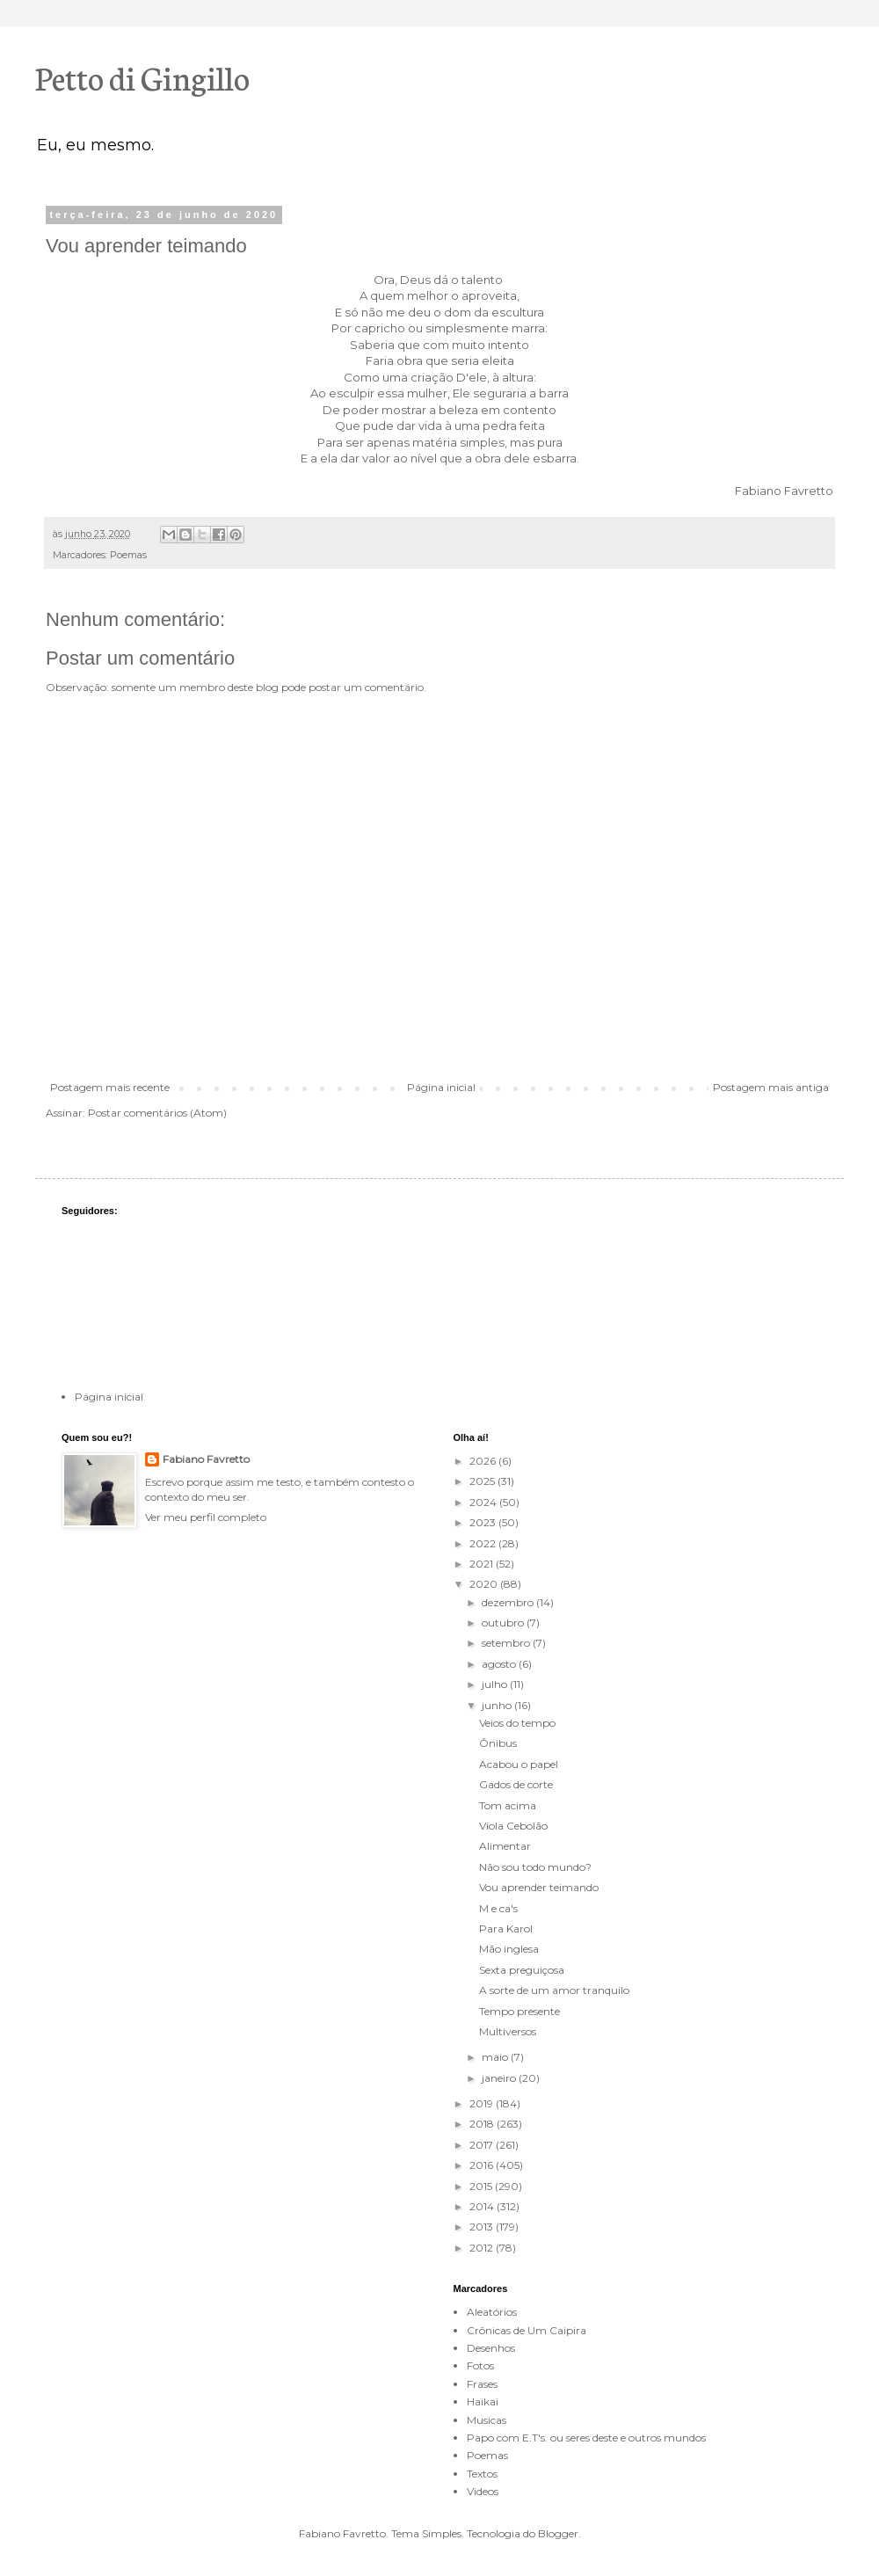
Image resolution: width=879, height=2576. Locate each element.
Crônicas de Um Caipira (526, 2330)
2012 (482, 2247)
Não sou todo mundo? (535, 1867)
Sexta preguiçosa (521, 1969)
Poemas (128, 555)
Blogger (558, 2533)
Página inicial (441, 1087)
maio (496, 2056)
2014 (483, 2206)
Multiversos (507, 2031)
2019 (482, 2103)
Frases (482, 2383)
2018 (483, 2123)
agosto (500, 1663)
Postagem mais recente (110, 1087)
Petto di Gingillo (142, 76)
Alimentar (505, 1845)
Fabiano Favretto (206, 1459)
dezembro (509, 1602)
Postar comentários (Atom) (157, 1112)
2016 (482, 2165)
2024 (484, 1502)
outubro (504, 1622)
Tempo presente (519, 2011)
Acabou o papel (518, 1764)
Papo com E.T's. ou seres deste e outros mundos (586, 2437)
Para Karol (506, 1928)
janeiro (500, 2078)
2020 (484, 1583)
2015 (482, 2186)
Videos (482, 2491)
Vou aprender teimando (539, 1887)
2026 (483, 1460)
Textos (482, 2473)
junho (498, 1705)
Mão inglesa (509, 1948)
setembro (507, 1642)
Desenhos (491, 2347)
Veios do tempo (517, 1722)
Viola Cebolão (513, 1825)
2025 (483, 1481)
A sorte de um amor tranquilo (554, 1990)
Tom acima (507, 1805)
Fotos (480, 2365)
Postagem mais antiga (771, 1087)
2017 (482, 2144)
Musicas (486, 2420)
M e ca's (498, 1908)
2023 (483, 1522)
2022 (483, 1543)
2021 (482, 1563)
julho (496, 1684)
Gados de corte (516, 1784)
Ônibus (498, 1743)
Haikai (482, 2401)
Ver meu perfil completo (205, 1517)
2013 (482, 2226)
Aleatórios (492, 2311)
